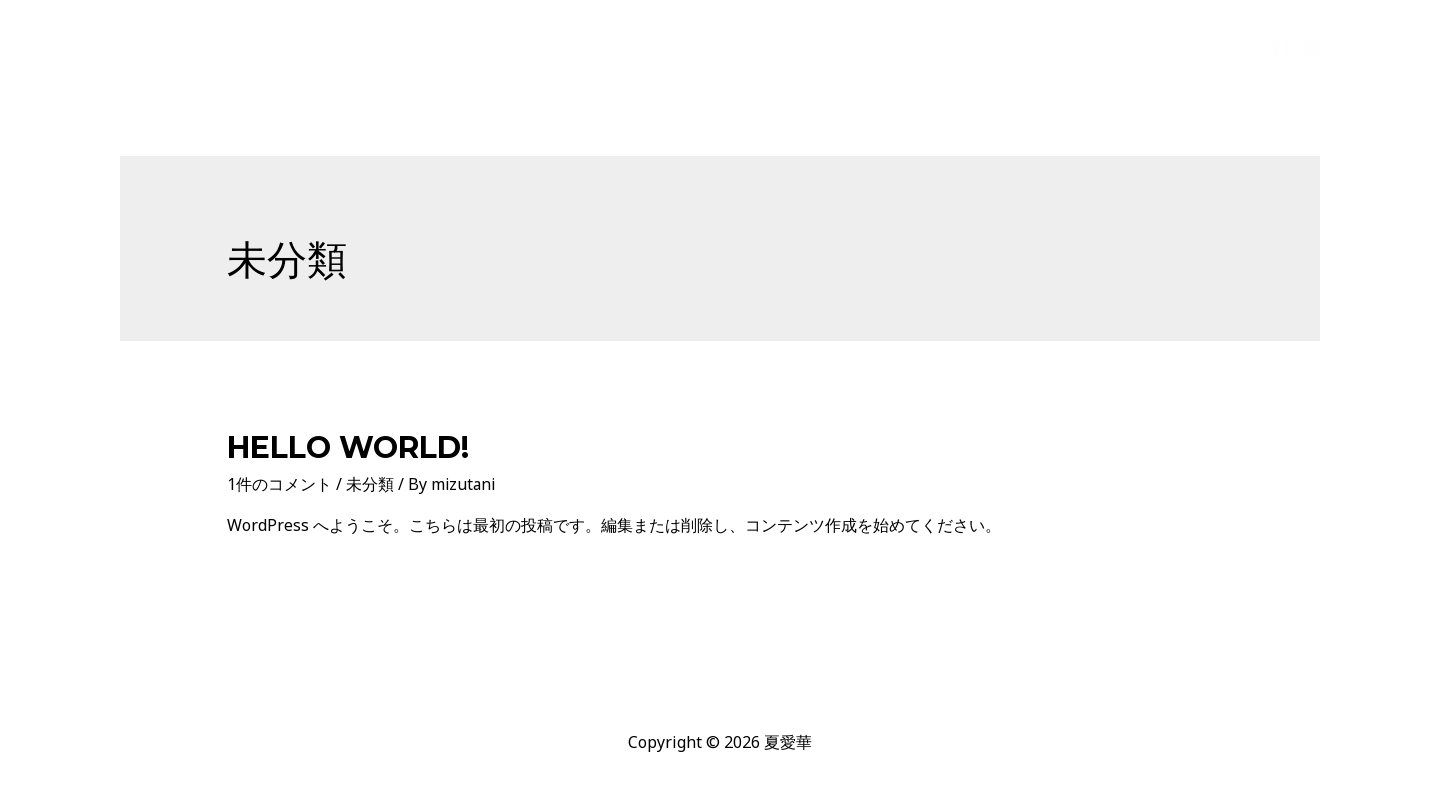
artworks (1034, 46)
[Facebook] (1281, 47)
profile (943, 46)
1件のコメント (279, 484)
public (1123, 46)
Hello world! (348, 447)
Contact (1207, 46)
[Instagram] (1311, 47)
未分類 (370, 484)
